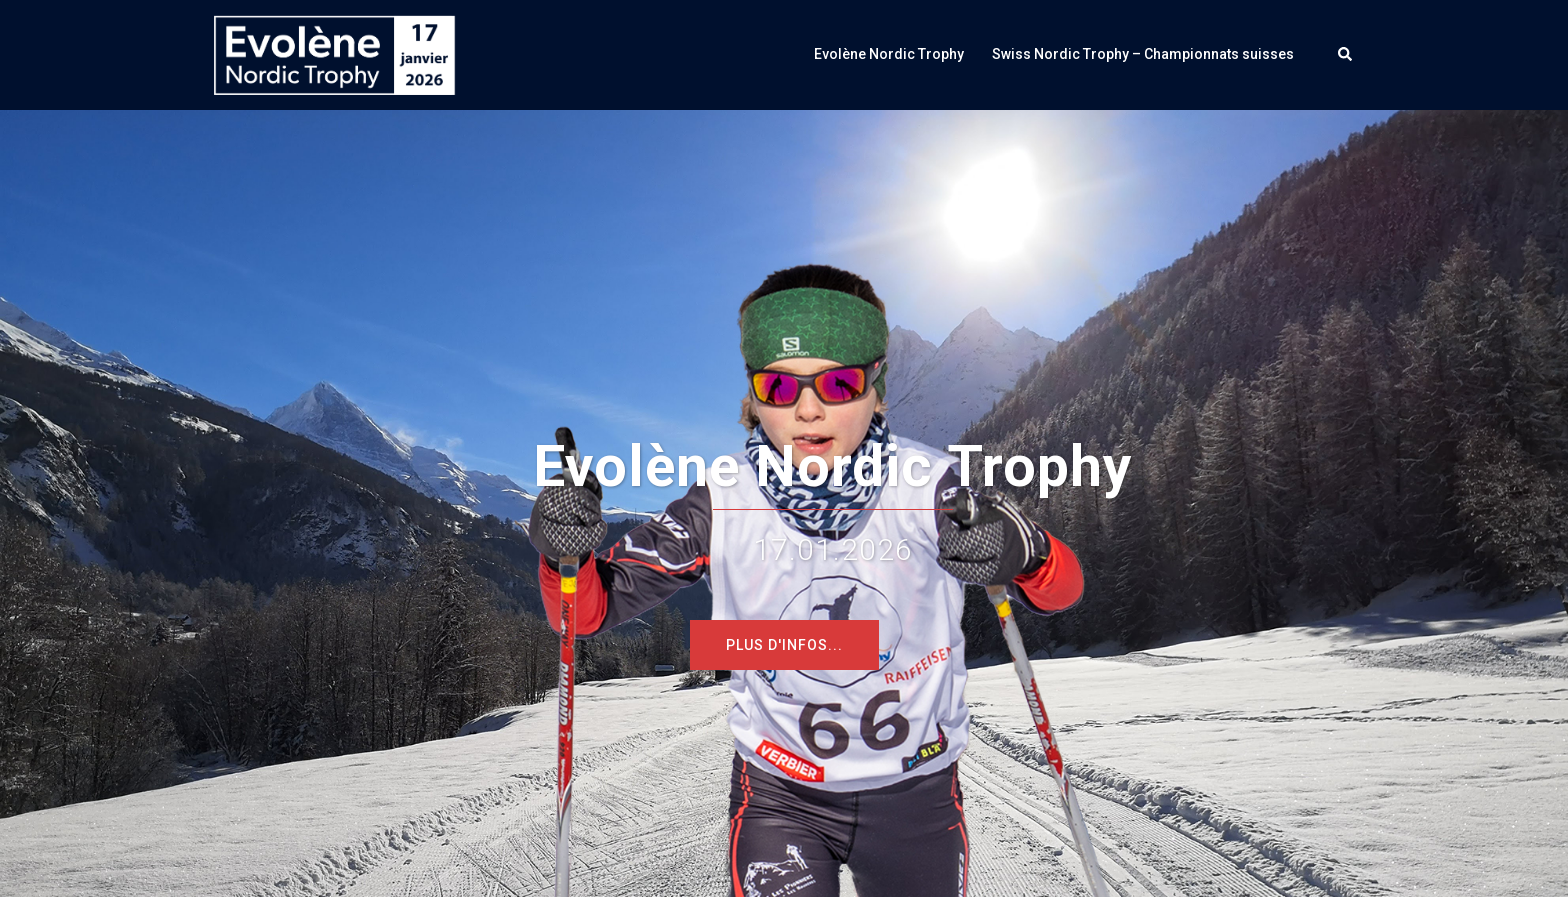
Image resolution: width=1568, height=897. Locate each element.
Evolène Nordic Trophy (889, 54)
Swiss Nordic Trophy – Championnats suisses (1143, 54)
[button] (1346, 55)
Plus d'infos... (784, 645)
